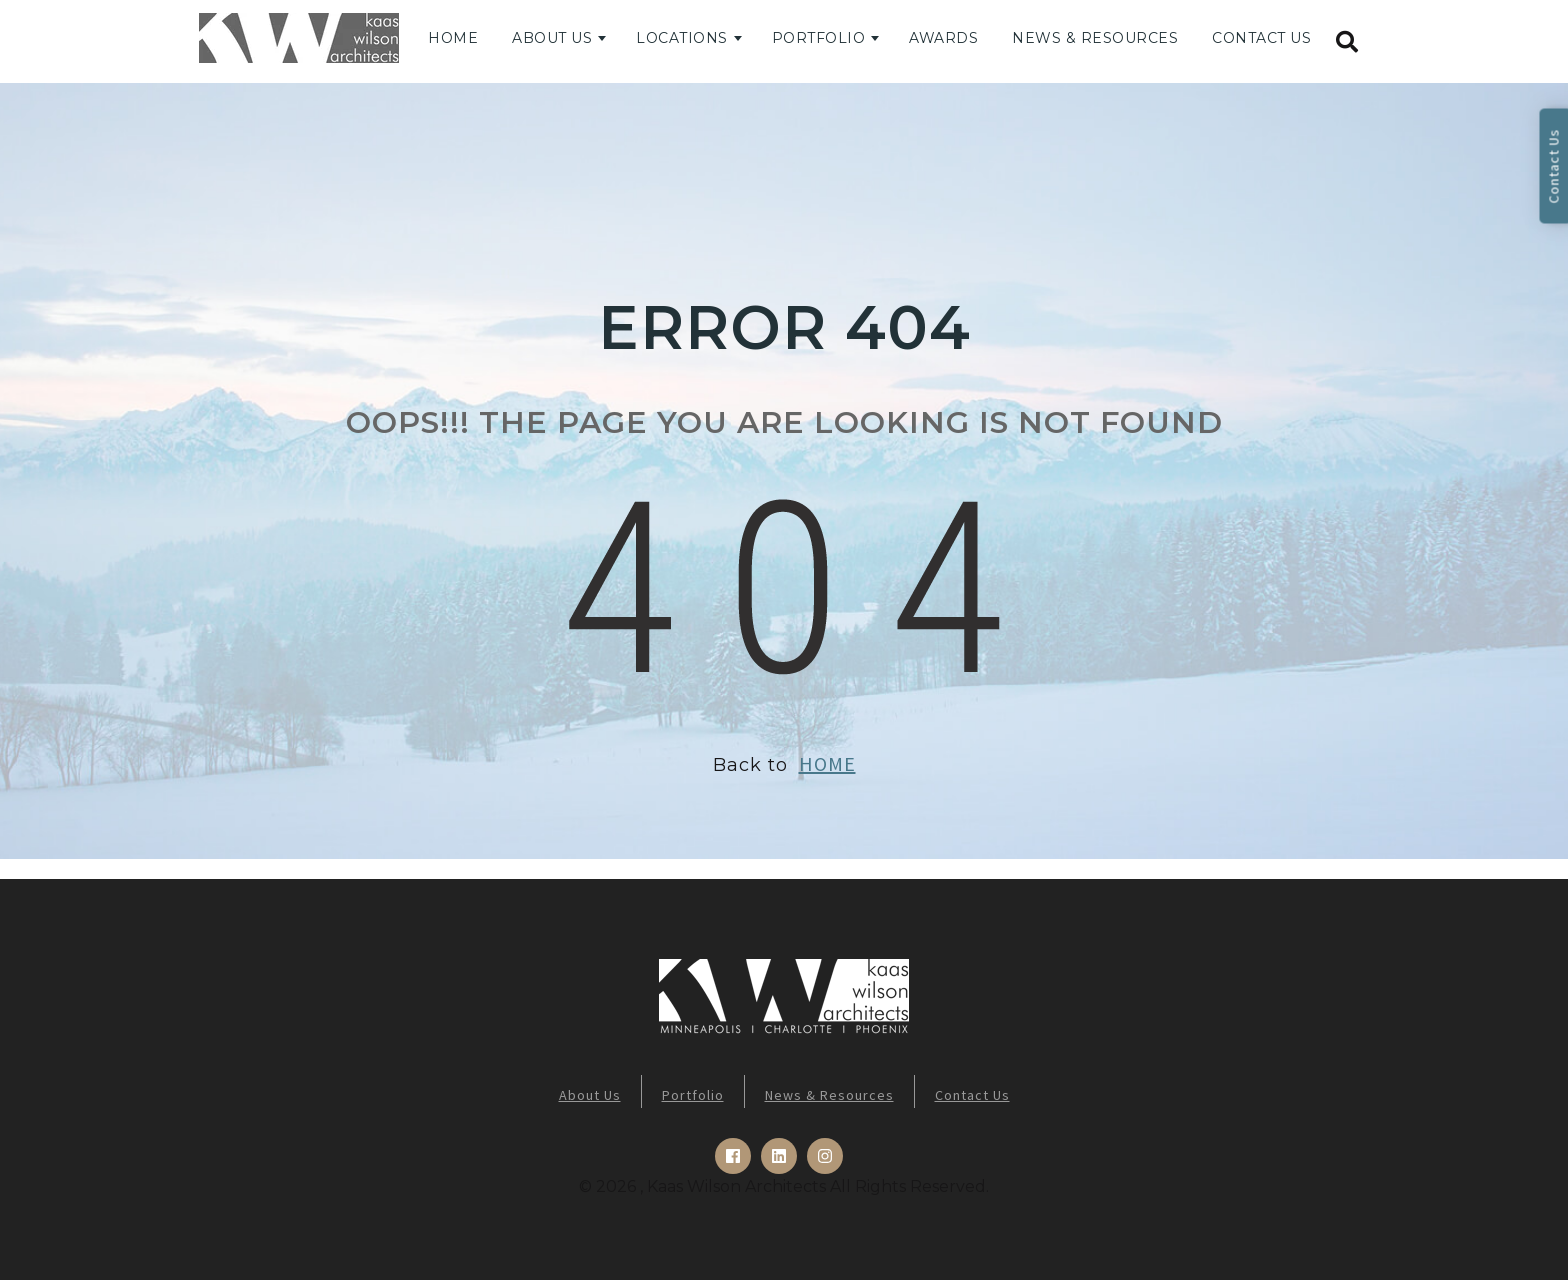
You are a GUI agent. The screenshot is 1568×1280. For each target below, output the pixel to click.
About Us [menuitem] (590, 1095)
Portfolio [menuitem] (693, 1095)
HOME (827, 763)
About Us (552, 38)
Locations (682, 38)
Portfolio (819, 38)
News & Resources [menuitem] (829, 1095)
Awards (943, 38)
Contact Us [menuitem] (972, 1095)
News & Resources (1095, 38)
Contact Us (1261, 38)
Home (453, 38)
